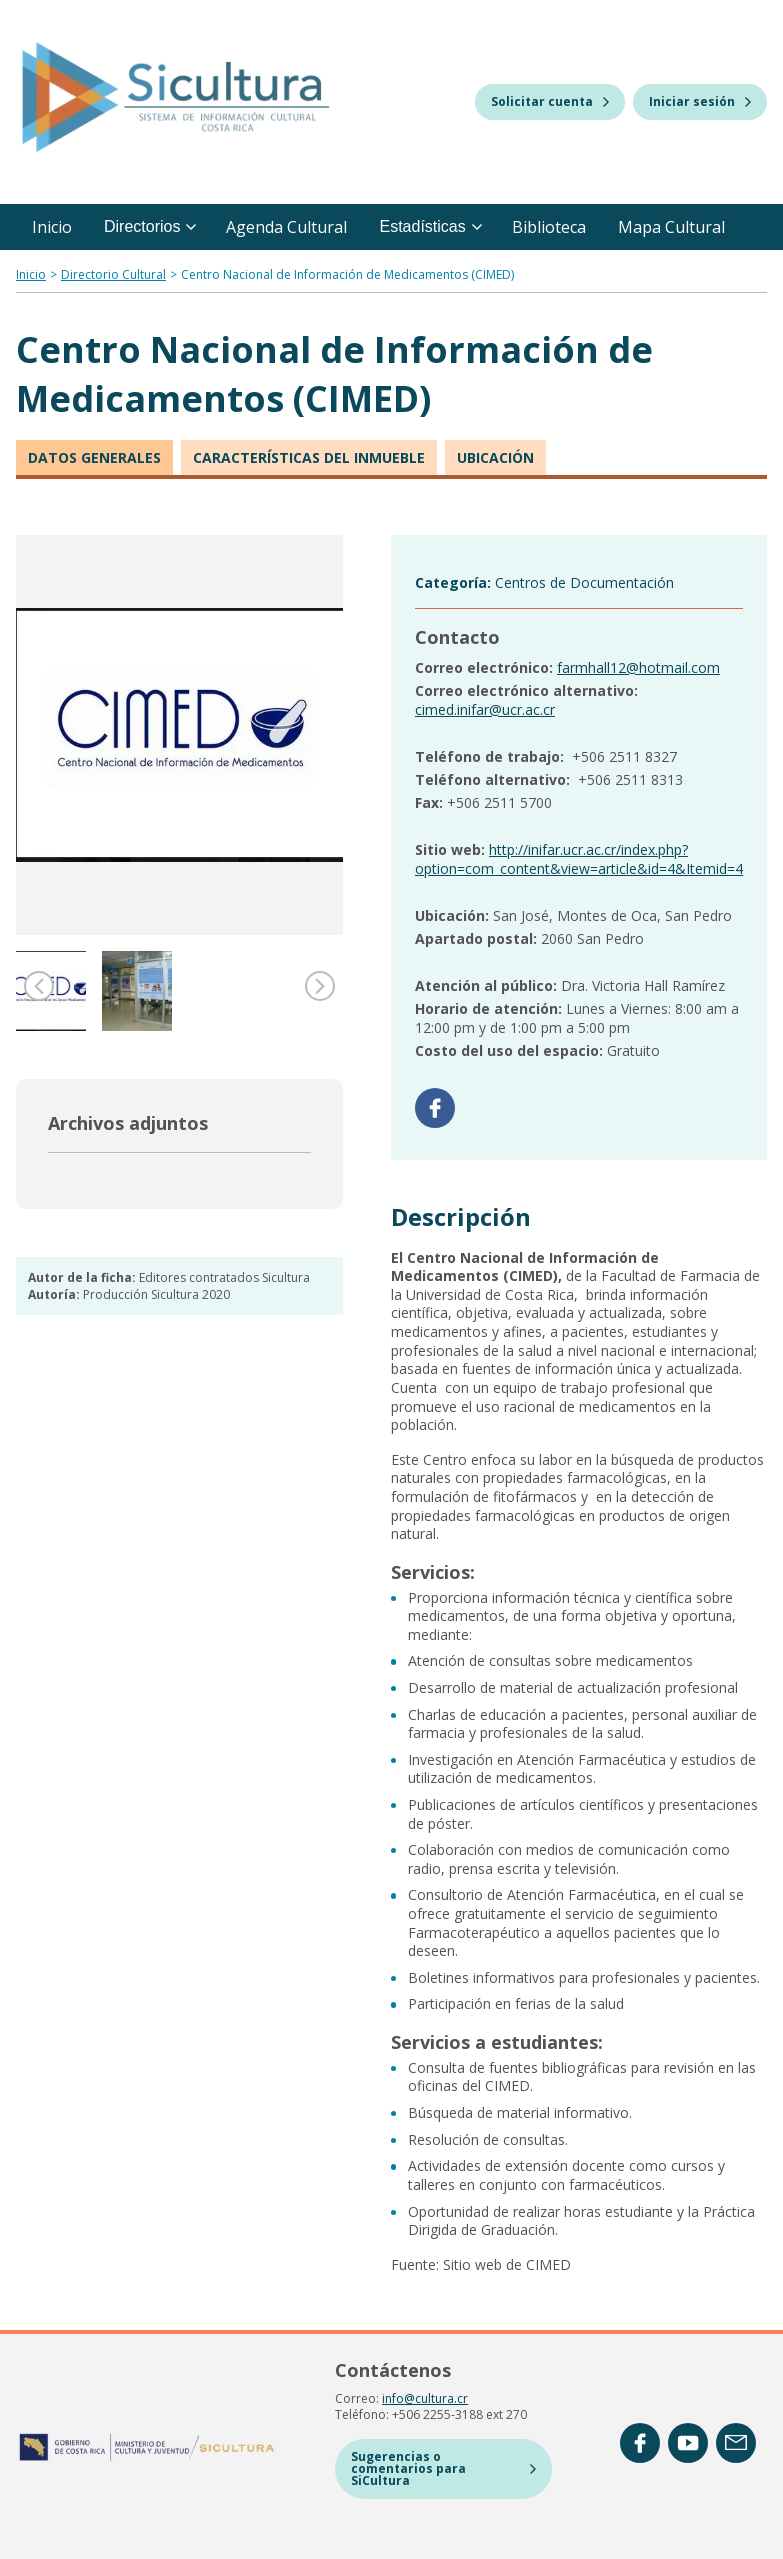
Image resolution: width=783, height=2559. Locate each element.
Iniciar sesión (700, 101)
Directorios (150, 226)
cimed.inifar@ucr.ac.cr (485, 709)
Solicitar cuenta (550, 101)
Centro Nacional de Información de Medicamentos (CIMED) (347, 274)
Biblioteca (549, 227)
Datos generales (94, 457)
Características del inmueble (309, 457)
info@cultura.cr (425, 2398)
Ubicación (495, 457)
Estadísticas (430, 226)
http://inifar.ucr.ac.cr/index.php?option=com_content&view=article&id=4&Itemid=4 (579, 859)
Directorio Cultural (113, 274)
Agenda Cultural (286, 227)
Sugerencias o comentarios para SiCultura (443, 2468)
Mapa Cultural (671, 227)
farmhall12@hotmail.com (638, 667)
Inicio (52, 227)
